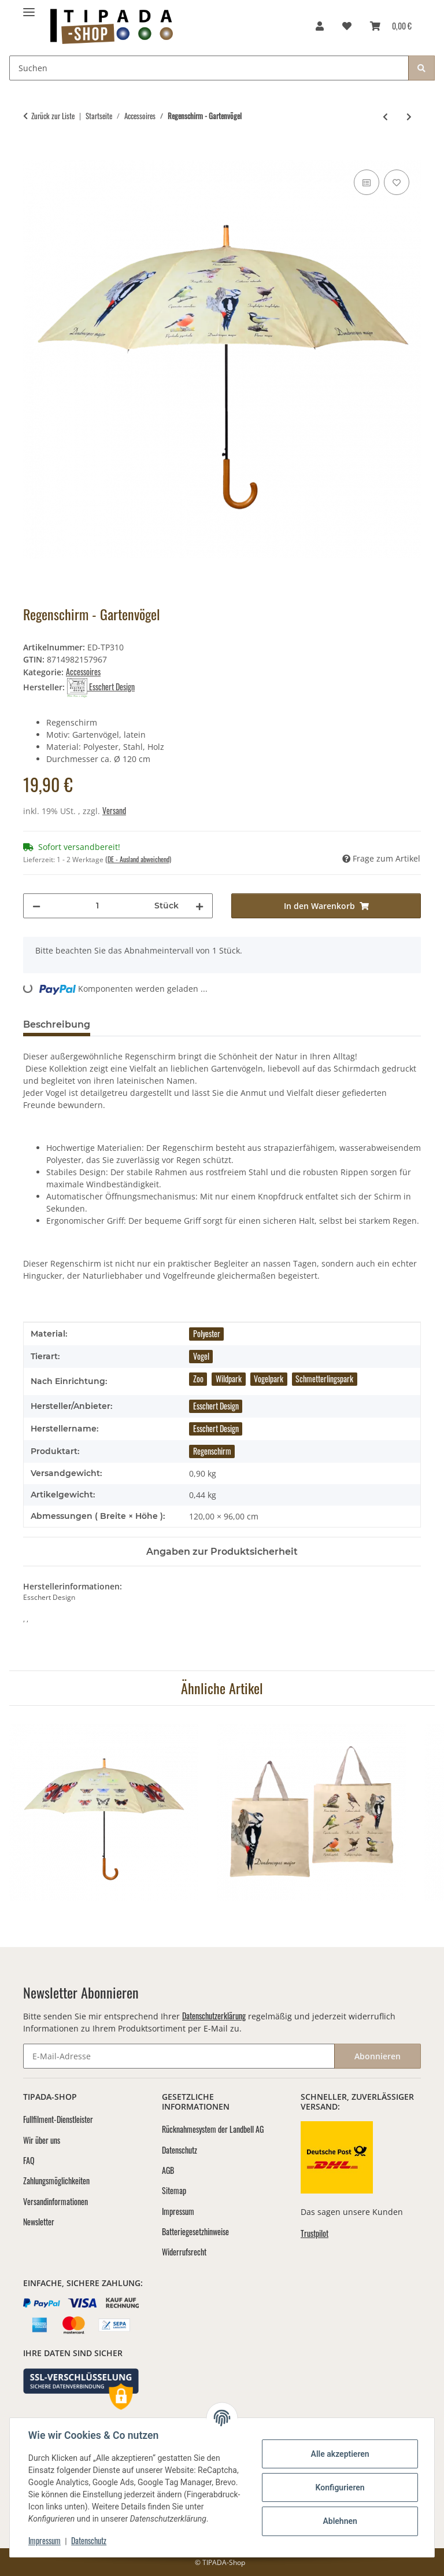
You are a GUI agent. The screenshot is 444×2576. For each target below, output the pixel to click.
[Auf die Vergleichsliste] (366, 182)
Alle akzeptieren (339, 2454)
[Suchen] (209, 68)
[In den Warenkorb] (32, 154)
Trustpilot (314, 2233)
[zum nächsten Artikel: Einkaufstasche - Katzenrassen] (409, 116)
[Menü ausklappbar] (29, 7)
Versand (114, 810)
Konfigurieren (339, 2487)
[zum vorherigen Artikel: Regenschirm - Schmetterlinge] (385, 116)
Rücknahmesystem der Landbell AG (213, 2129)
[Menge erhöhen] (199, 906)
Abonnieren (377, 2056)
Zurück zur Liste (53, 116)
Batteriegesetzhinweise (195, 2231)
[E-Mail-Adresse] (179, 2056)
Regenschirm (212, 1451)
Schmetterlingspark (324, 1378)
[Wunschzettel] (347, 25)
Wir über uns (41, 2140)
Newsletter (38, 2222)
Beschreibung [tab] (56, 1024)
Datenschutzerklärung (214, 2016)
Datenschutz (88, 2540)
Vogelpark (268, 1378)
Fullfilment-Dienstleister (58, 2119)
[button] (319, 25)
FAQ (29, 2160)
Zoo (198, 1378)
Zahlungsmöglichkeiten (56, 2180)
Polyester (206, 1333)
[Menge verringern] (36, 906)
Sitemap (174, 2190)
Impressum (44, 2540)
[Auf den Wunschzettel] (396, 182)
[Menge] (97, 906)
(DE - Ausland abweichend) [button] (138, 859)
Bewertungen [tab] (142, 1024)
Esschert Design (216, 1406)
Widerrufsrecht (184, 2252)
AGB (168, 2170)
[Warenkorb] (391, 25)
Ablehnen (340, 2521)
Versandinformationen (55, 2201)
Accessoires (83, 671)
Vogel (201, 1356)
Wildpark (229, 1378)
